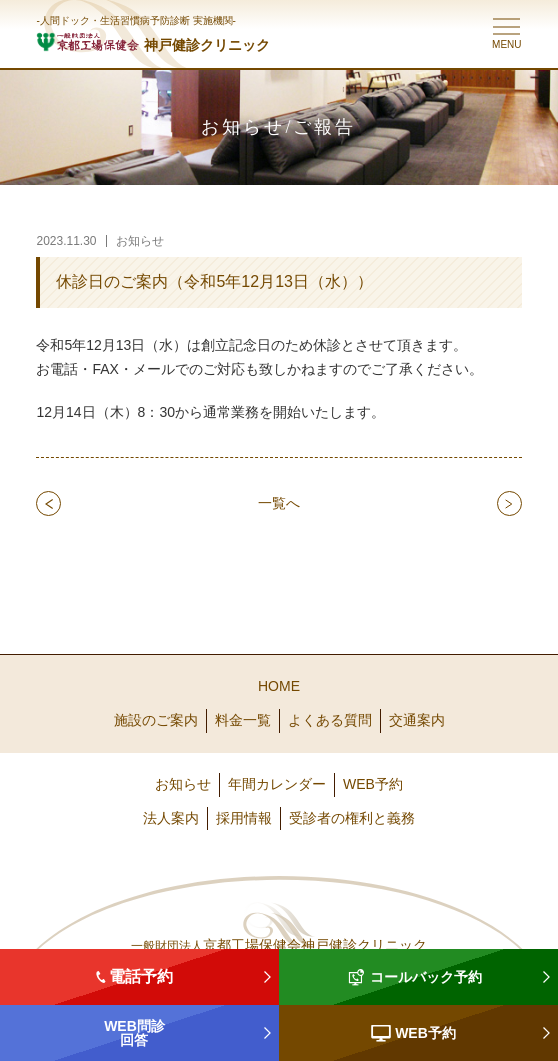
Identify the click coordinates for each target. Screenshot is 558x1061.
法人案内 (171, 818)
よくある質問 (330, 720)
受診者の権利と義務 (352, 818)
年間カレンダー (277, 784)
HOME (279, 686)
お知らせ (183, 784)
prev (49, 503)
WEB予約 (373, 784)
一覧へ (279, 503)
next (509, 503)
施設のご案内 (156, 720)
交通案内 (417, 720)
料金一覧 (243, 720)
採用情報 (244, 818)
